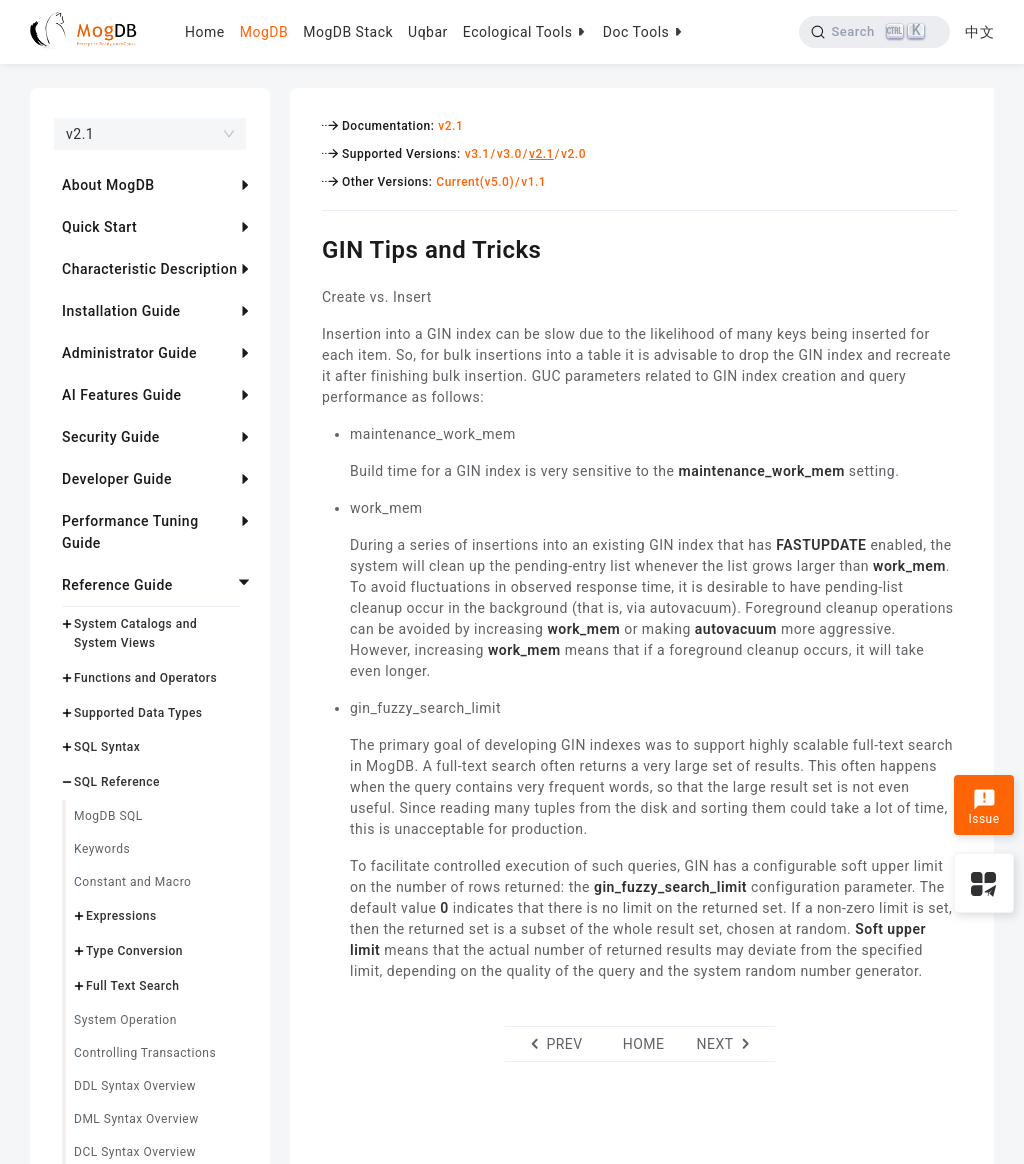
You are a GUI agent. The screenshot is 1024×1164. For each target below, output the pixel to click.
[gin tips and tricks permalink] (307, 247)
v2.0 (573, 154)
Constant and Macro (132, 882)
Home (205, 32)
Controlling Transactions (145, 1053)
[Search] (874, 32)
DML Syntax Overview (136, 1119)
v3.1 (477, 154)
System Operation (125, 1020)
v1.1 (533, 182)
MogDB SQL (108, 816)
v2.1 (450, 126)
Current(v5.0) (475, 182)
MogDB (264, 32)
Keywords (102, 849)
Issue (983, 807)
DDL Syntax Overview (135, 1086)
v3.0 (509, 154)
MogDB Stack (348, 32)
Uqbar (428, 32)
